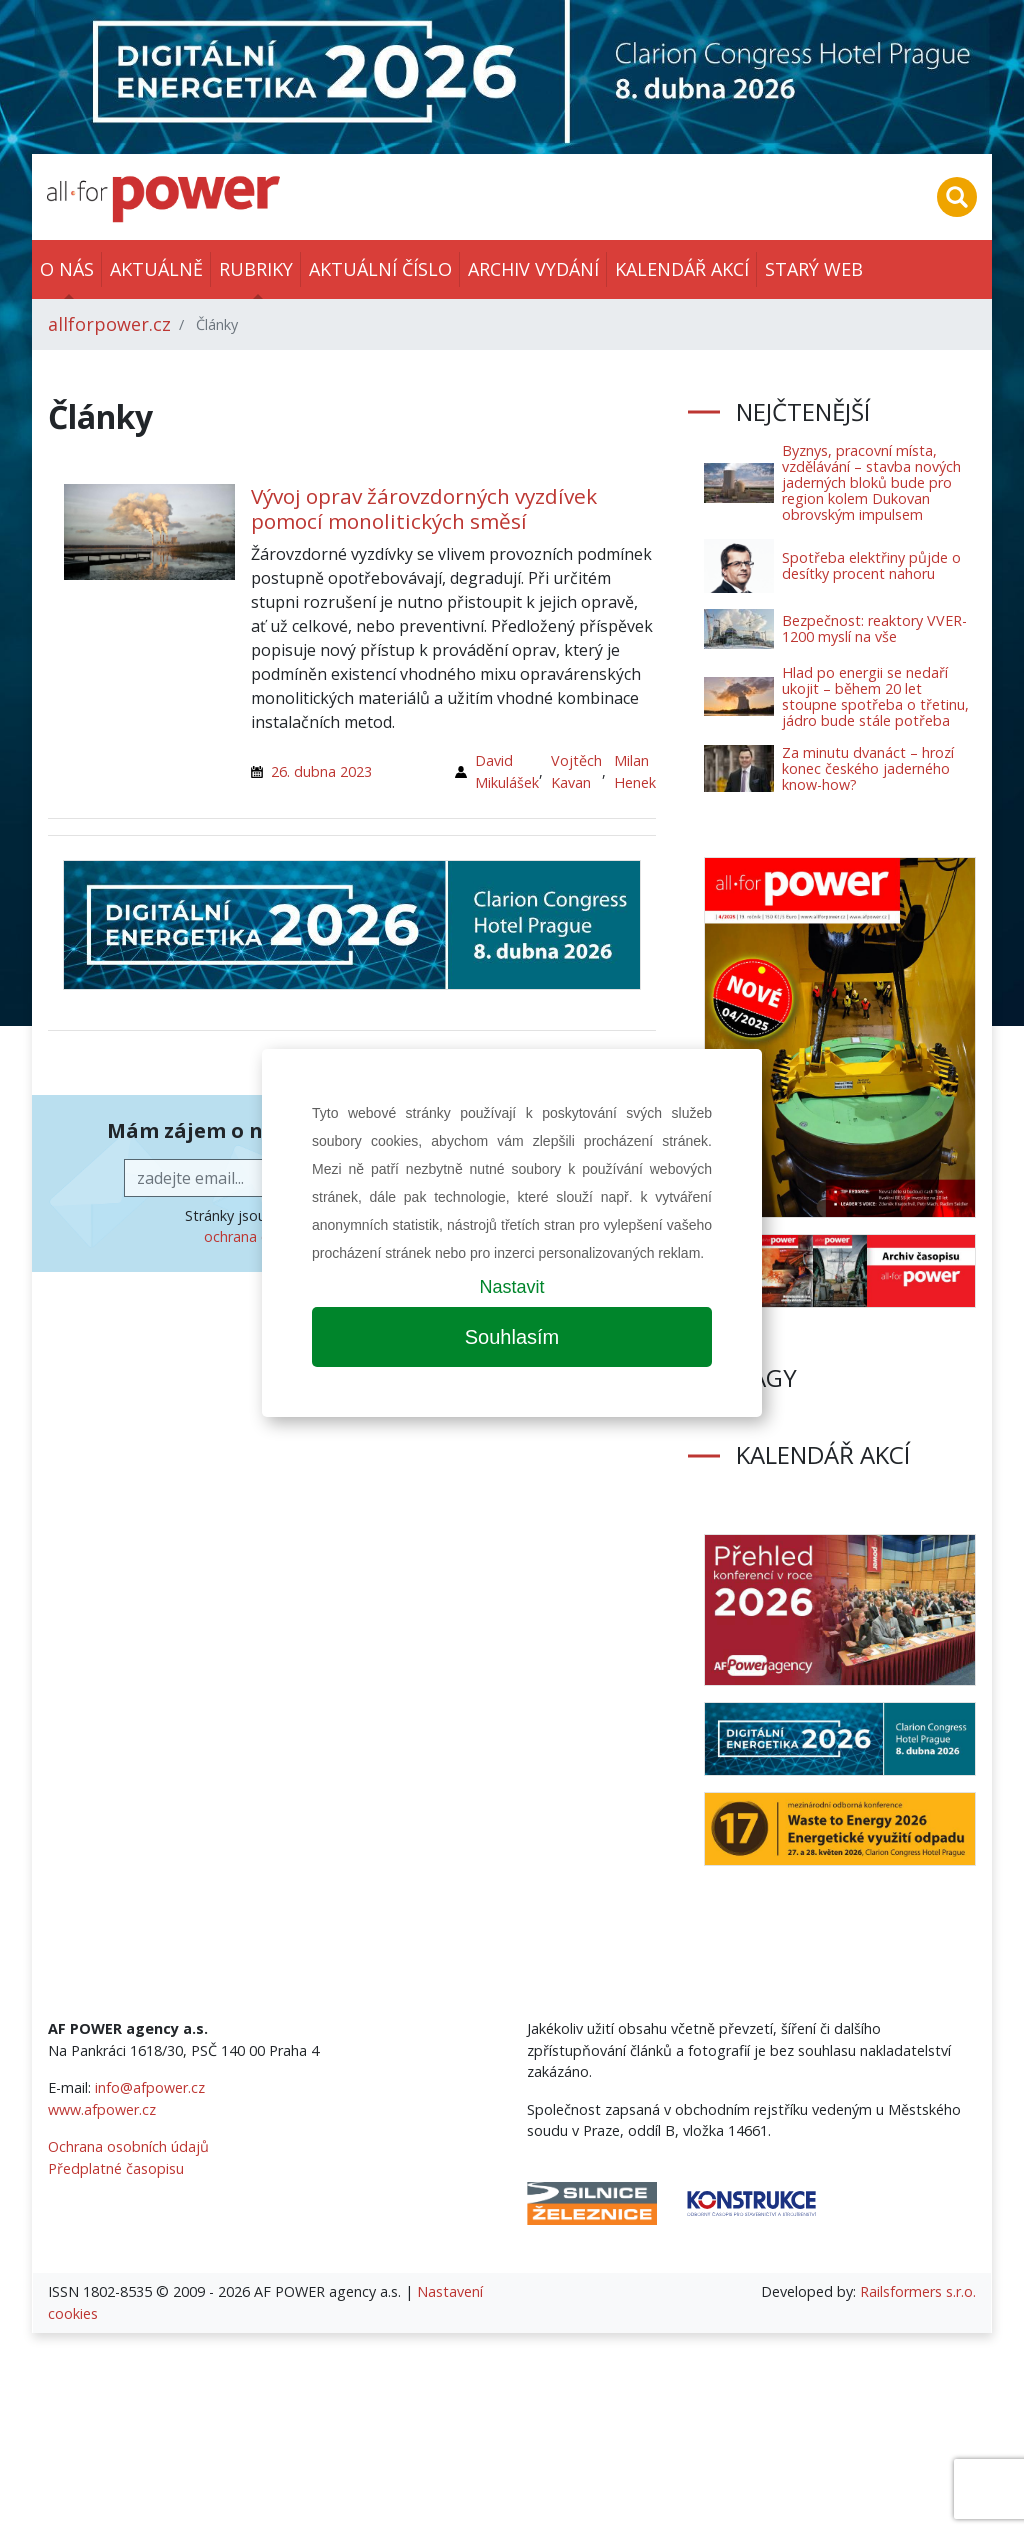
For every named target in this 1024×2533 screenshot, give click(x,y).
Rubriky (256, 269)
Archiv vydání (533, 269)
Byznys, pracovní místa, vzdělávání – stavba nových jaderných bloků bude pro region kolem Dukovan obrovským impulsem (871, 482)
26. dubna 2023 (321, 771)
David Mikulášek (507, 771)
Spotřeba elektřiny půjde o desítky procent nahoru (871, 565)
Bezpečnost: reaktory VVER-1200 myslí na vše (874, 628)
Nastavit (511, 1287)
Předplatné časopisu (116, 2168)
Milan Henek (635, 771)
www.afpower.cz (102, 2109)
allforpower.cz (109, 324)
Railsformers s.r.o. (918, 2291)
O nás (67, 269)
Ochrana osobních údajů (128, 2146)
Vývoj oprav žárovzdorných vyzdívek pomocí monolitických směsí (424, 508)
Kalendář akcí (682, 269)
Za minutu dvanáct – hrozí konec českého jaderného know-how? (868, 768)
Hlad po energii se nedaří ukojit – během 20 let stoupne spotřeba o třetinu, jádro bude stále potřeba (875, 696)
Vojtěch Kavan (576, 771)
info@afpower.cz (150, 2087)
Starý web (814, 269)
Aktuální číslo (380, 269)
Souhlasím (512, 1337)
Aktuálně (156, 269)
